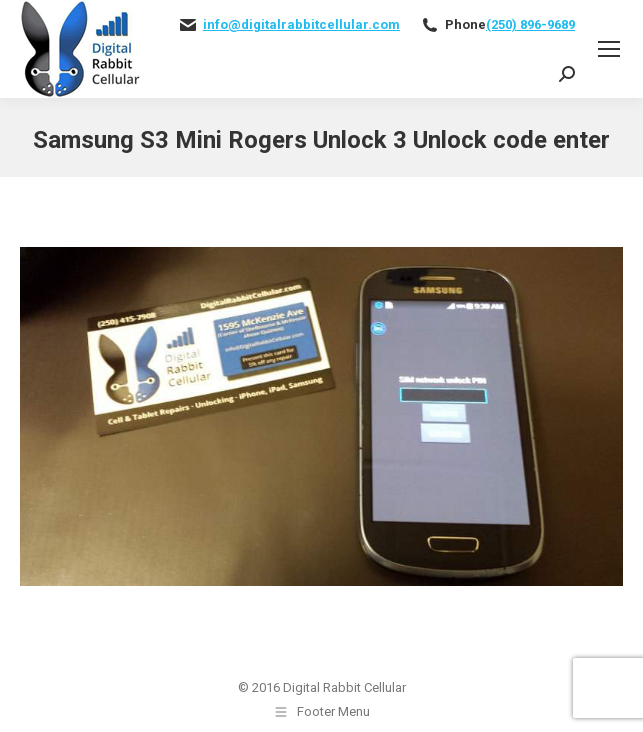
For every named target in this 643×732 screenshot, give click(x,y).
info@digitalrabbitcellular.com (301, 24)
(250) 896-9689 (530, 24)
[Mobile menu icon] (609, 49)
